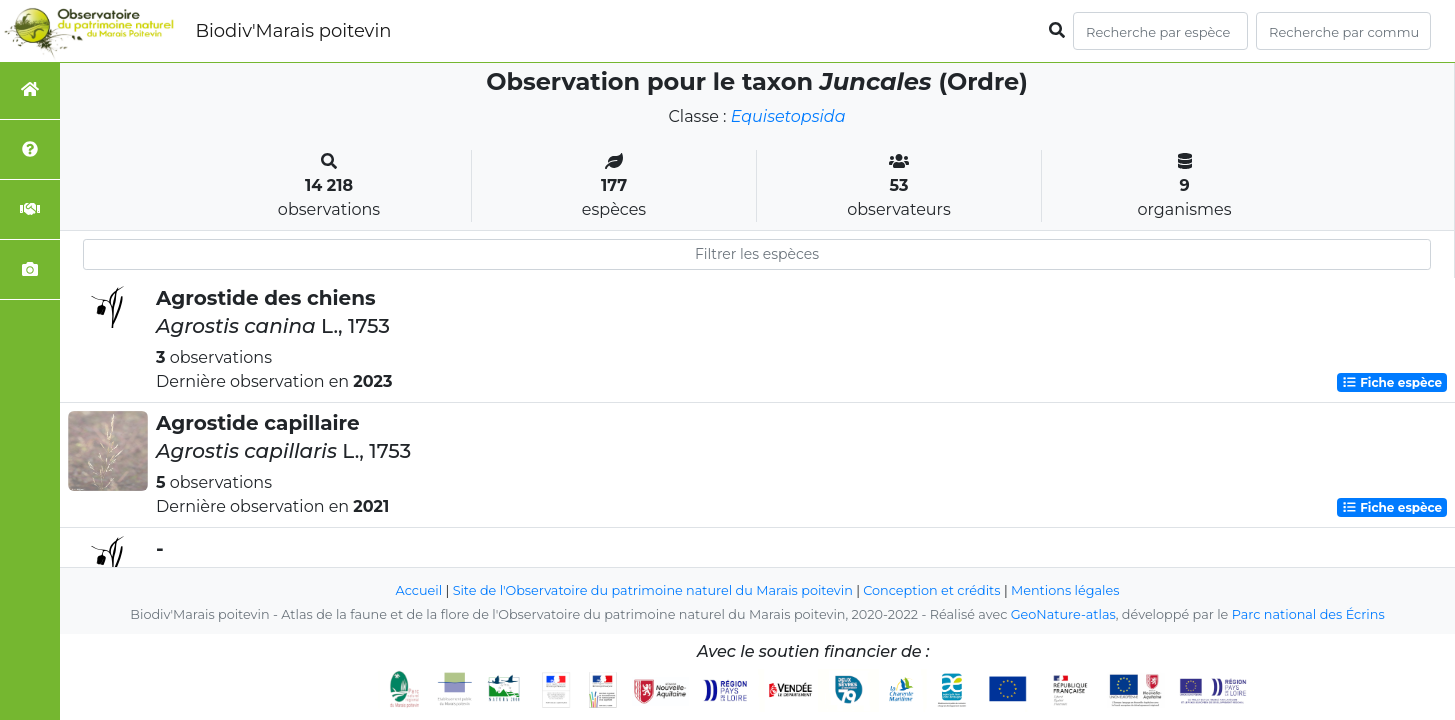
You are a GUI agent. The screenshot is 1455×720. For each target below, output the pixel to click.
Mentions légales (1065, 590)
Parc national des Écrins (1308, 614)
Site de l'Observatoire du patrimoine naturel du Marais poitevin (653, 590)
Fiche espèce (1392, 382)
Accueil (419, 590)
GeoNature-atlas (1063, 614)
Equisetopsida (788, 116)
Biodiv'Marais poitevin (293, 31)
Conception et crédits (931, 590)
